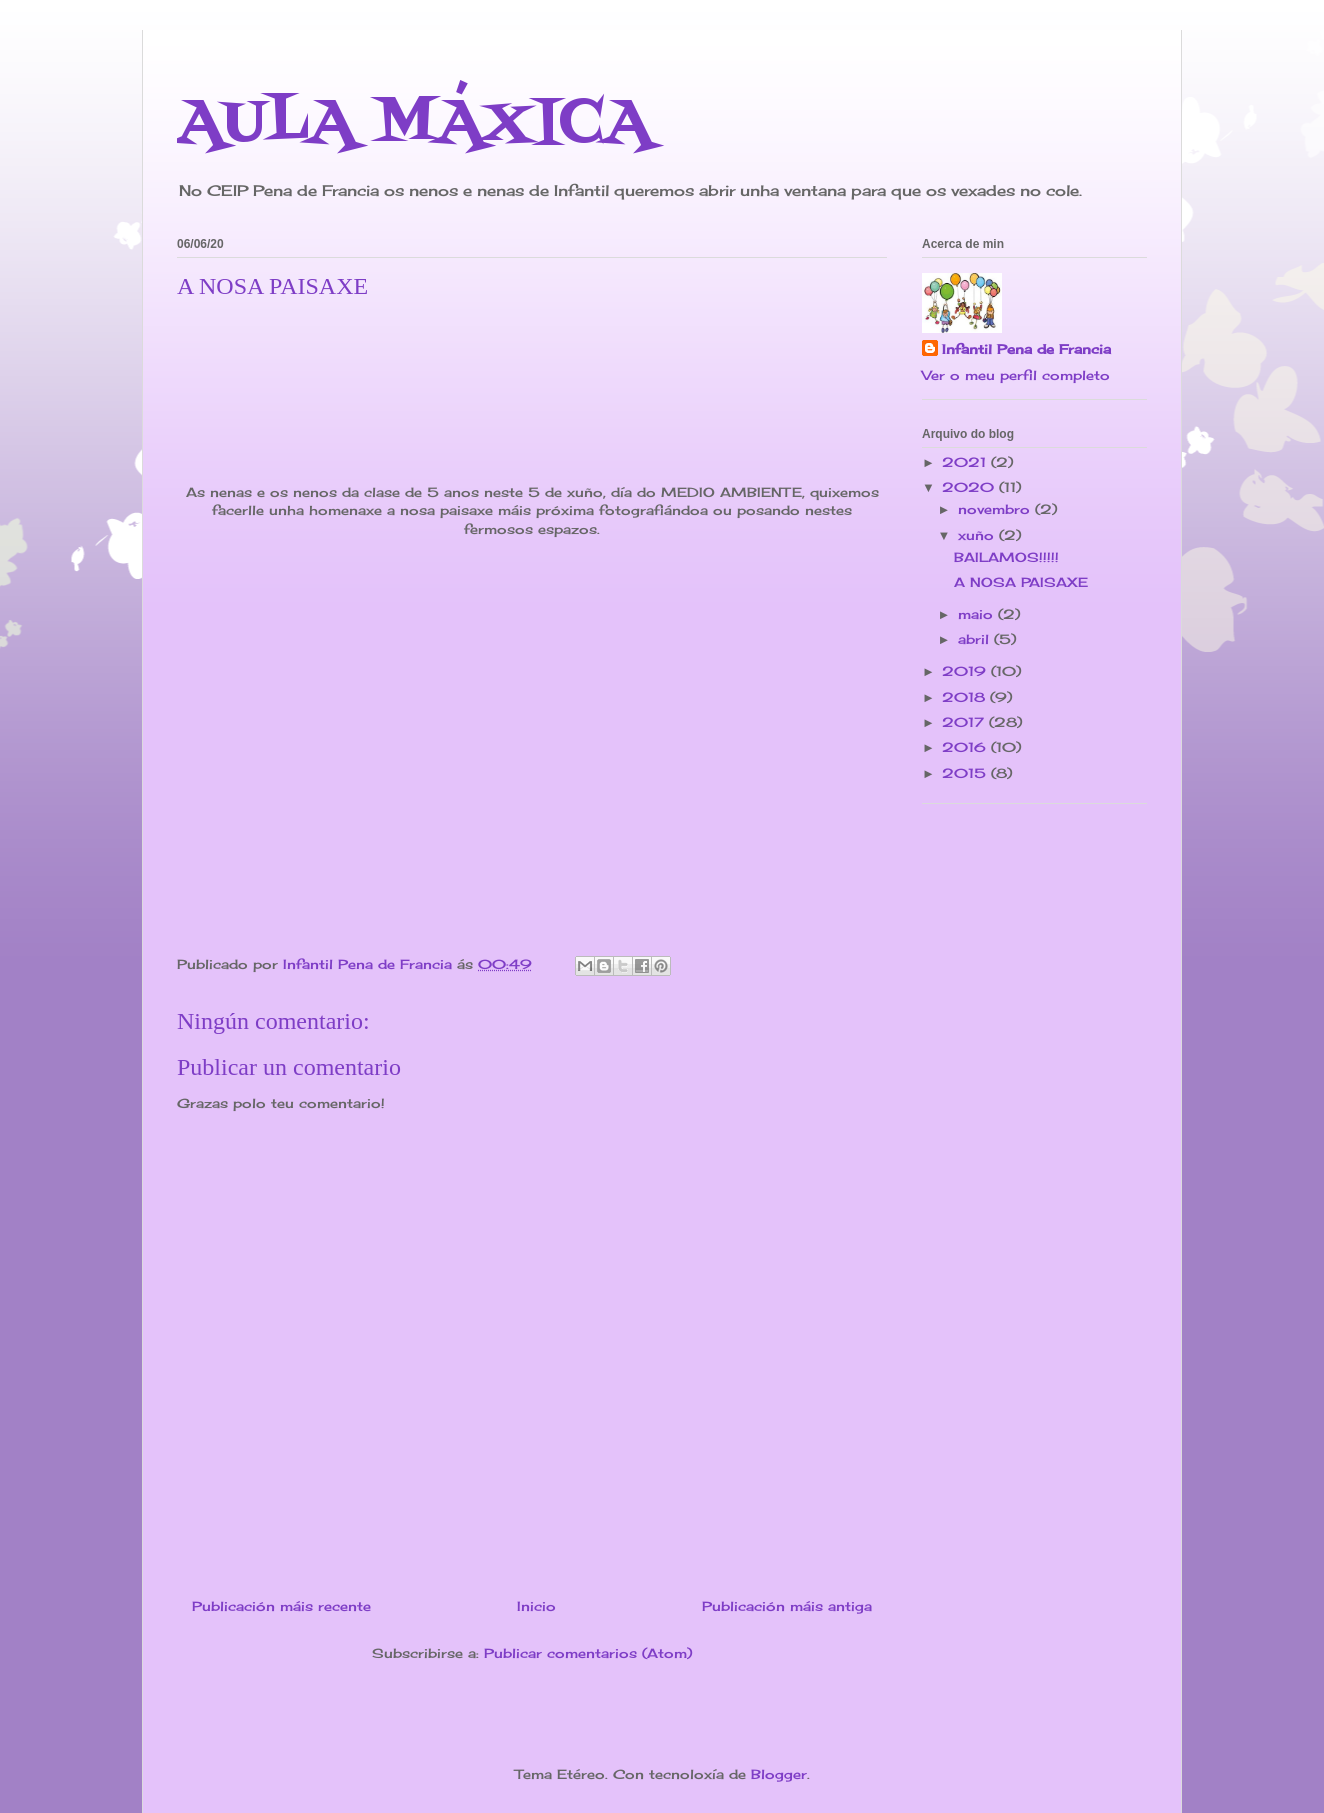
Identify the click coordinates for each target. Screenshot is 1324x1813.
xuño (978, 535)
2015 (966, 773)
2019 (966, 671)
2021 (966, 462)
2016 (966, 747)
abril (976, 639)
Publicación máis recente (281, 1606)
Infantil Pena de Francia (1026, 349)
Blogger (779, 1774)
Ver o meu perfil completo (1016, 375)
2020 (970, 487)
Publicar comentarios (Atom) (588, 1653)
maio (978, 614)
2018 (966, 697)
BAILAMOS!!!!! (1006, 557)
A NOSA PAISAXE (1021, 582)
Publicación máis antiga (787, 1606)
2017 (965, 722)
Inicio (536, 1606)
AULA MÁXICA (414, 124)
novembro (996, 509)
